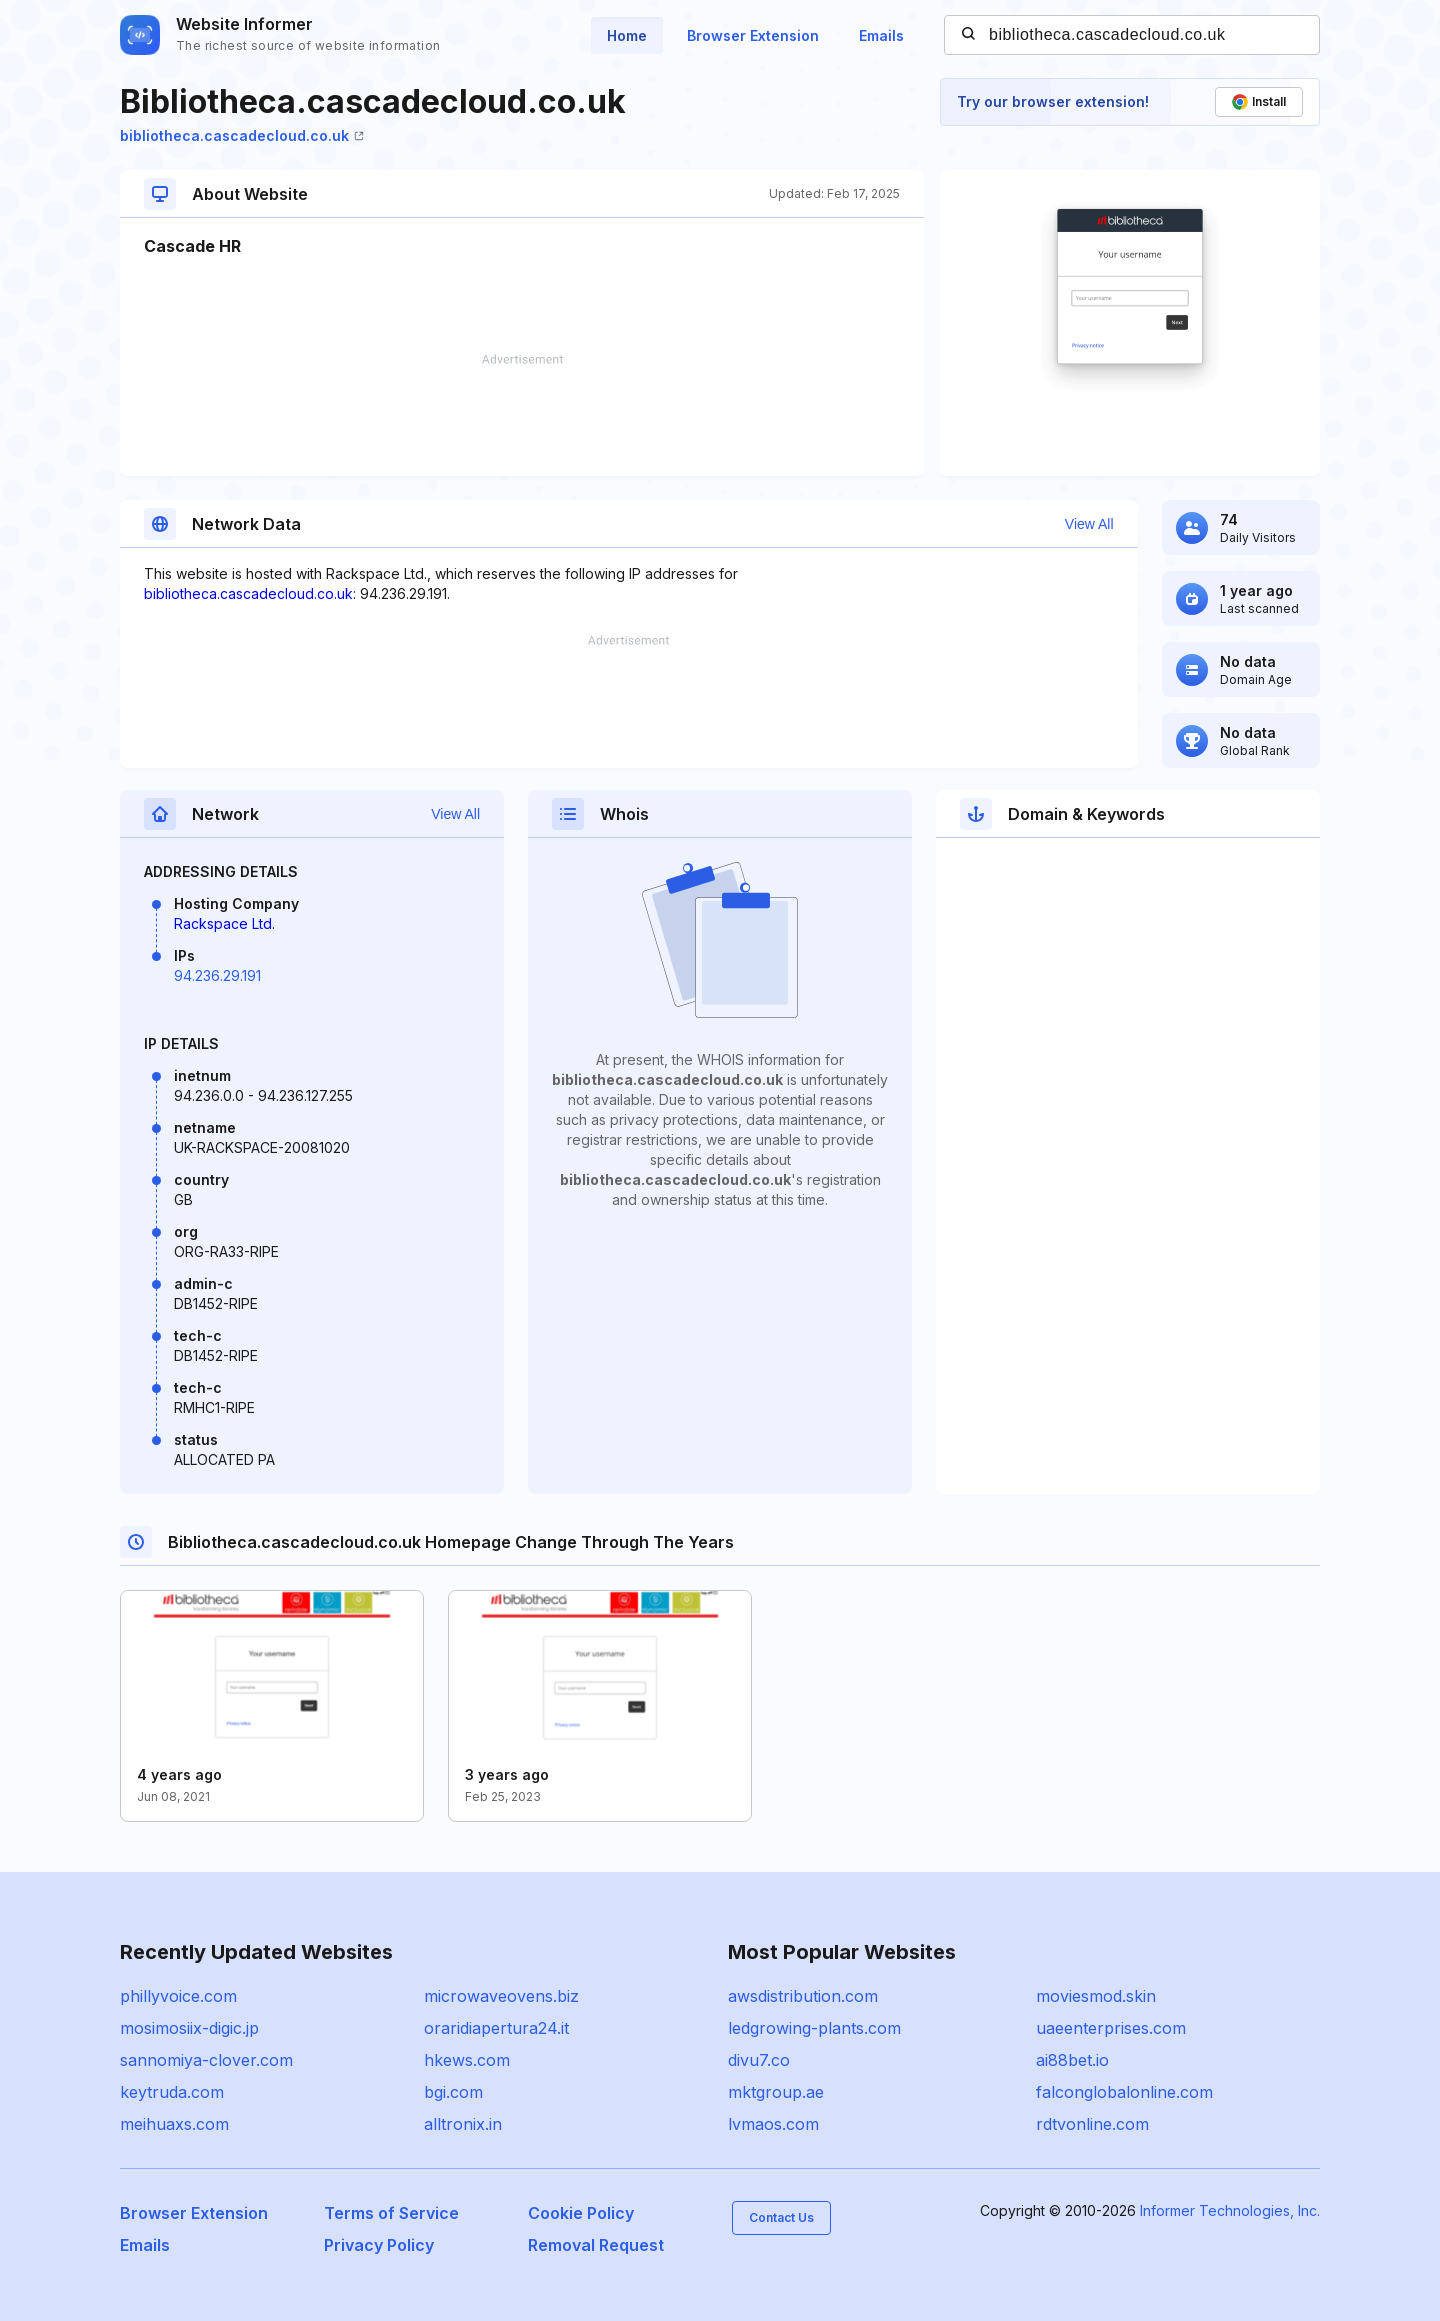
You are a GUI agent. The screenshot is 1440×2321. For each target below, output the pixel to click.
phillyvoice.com (178, 1996)
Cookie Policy (581, 2213)
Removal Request (596, 2245)
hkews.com (467, 2060)
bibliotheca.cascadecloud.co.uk (242, 135)
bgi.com (453, 2092)
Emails (881, 35)
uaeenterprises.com (1111, 2028)
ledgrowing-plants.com (814, 2028)
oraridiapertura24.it (496, 2028)
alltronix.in (463, 2124)
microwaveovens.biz (501, 1996)
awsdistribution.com (803, 1996)
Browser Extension (753, 35)
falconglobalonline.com (1124, 2092)
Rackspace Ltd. (224, 923)
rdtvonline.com (1092, 2124)
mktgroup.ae (776, 2092)
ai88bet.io (1072, 2060)
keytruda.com (172, 2092)
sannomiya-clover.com (206, 2060)
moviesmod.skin (1096, 1996)
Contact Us (781, 2217)
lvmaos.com (773, 2124)
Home (627, 35)
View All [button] (1089, 524)
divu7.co (759, 2060)
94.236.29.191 (217, 975)
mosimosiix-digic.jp (189, 2028)
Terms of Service (391, 2213)
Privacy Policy (379, 2245)
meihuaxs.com (174, 2124)
